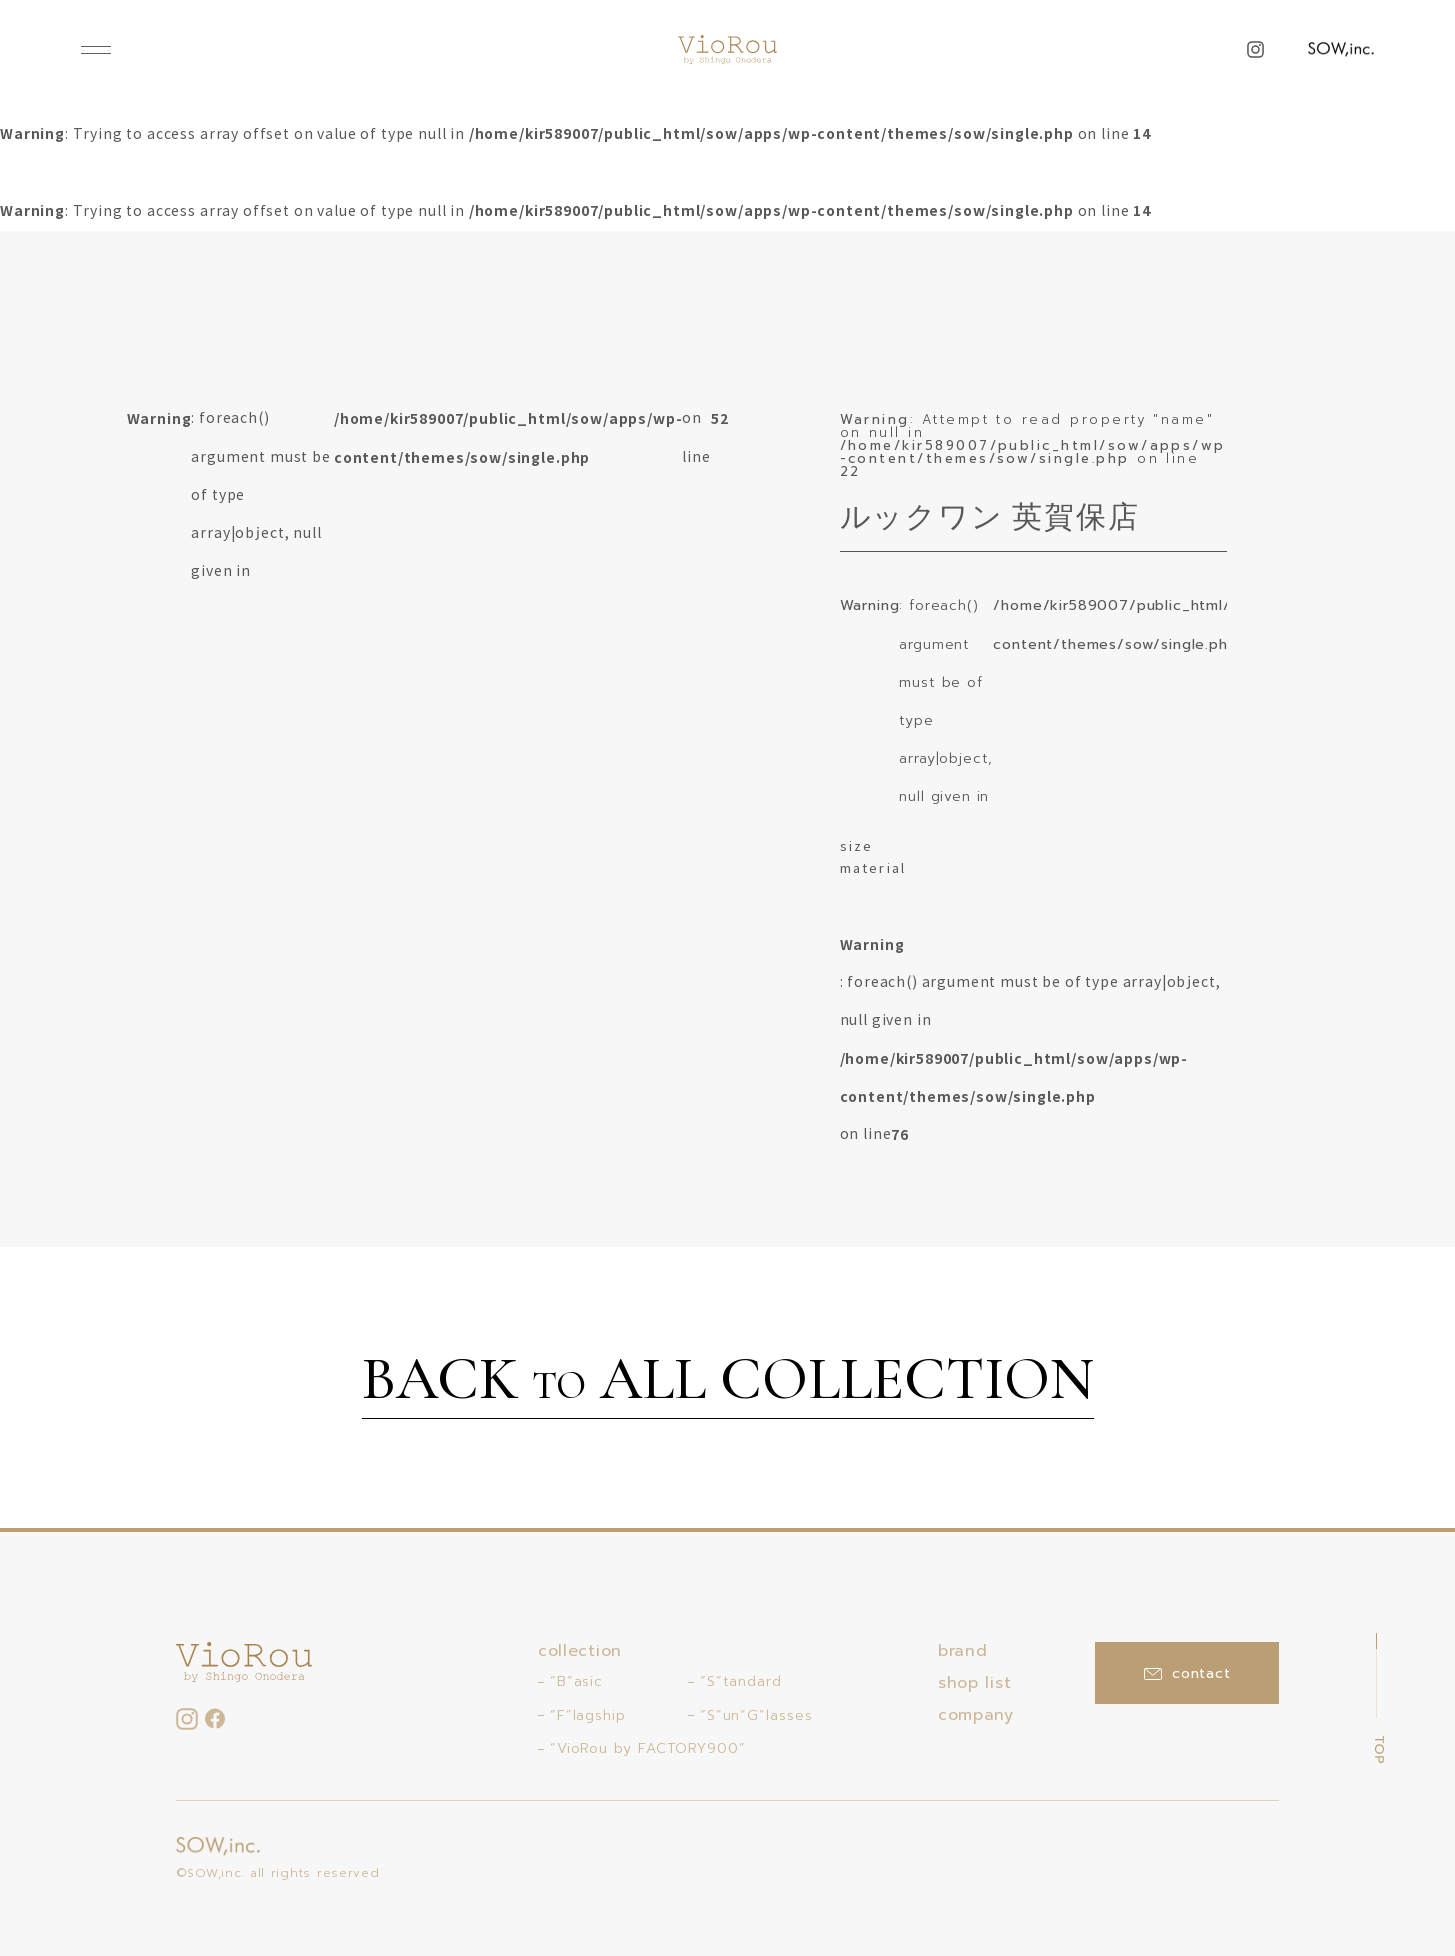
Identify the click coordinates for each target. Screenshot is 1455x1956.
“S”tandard (741, 1681)
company (976, 1715)
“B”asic (576, 1681)
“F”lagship (588, 1715)
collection (580, 1651)
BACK (728, 1382)
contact (1187, 1673)
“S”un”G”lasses (756, 1715)
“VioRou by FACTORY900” (648, 1748)
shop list (974, 1683)
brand (963, 1651)
